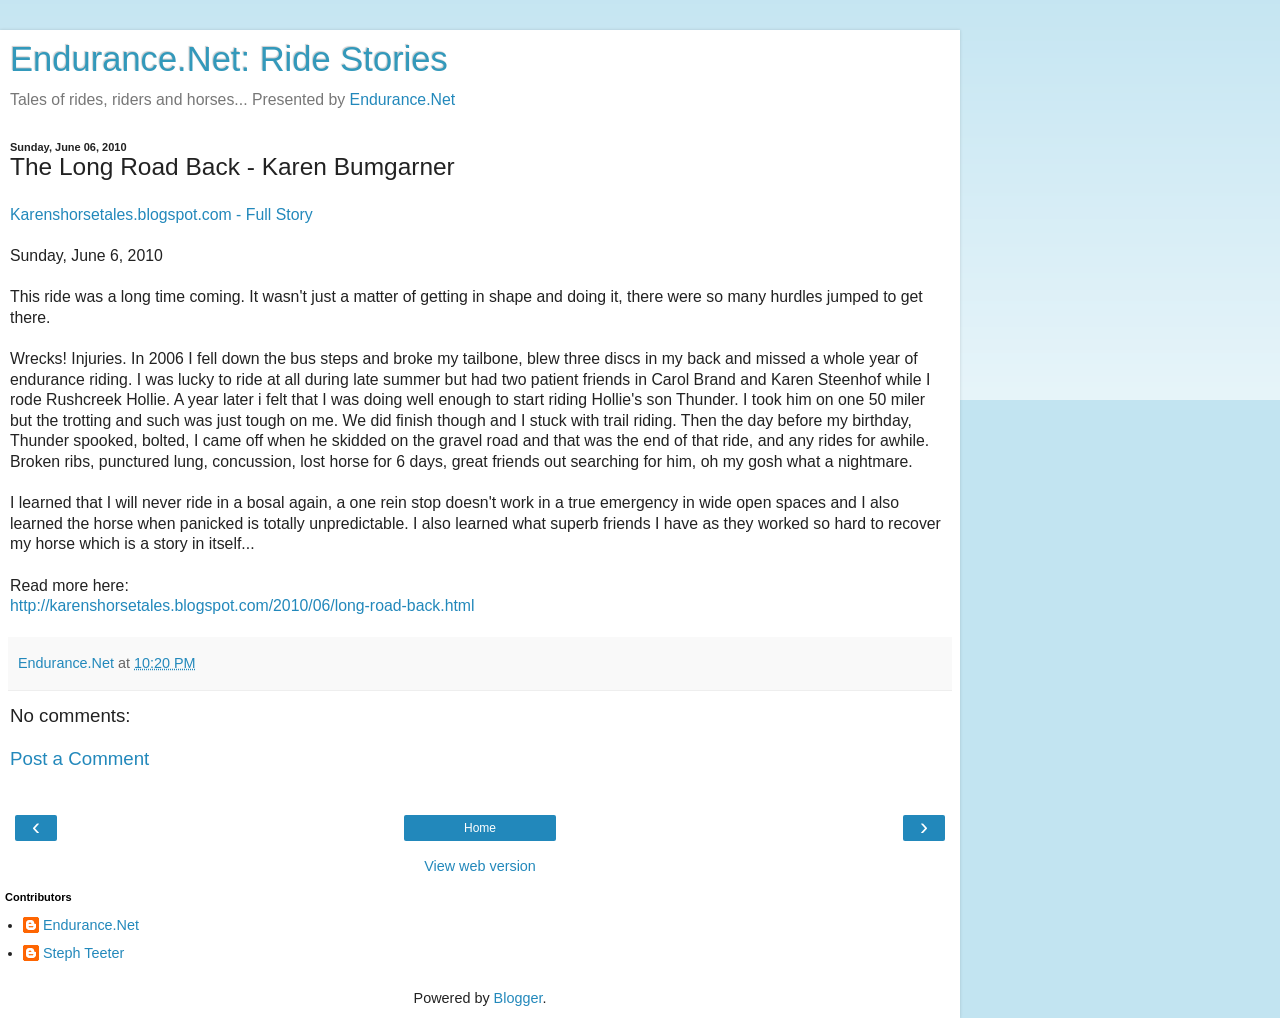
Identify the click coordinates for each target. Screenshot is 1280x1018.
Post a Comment (79, 758)
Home (480, 828)
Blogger (518, 998)
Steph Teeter (83, 953)
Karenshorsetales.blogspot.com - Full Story (161, 214)
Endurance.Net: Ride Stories (229, 59)
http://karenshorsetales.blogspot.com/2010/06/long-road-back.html (242, 605)
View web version (480, 866)
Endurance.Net (403, 99)
